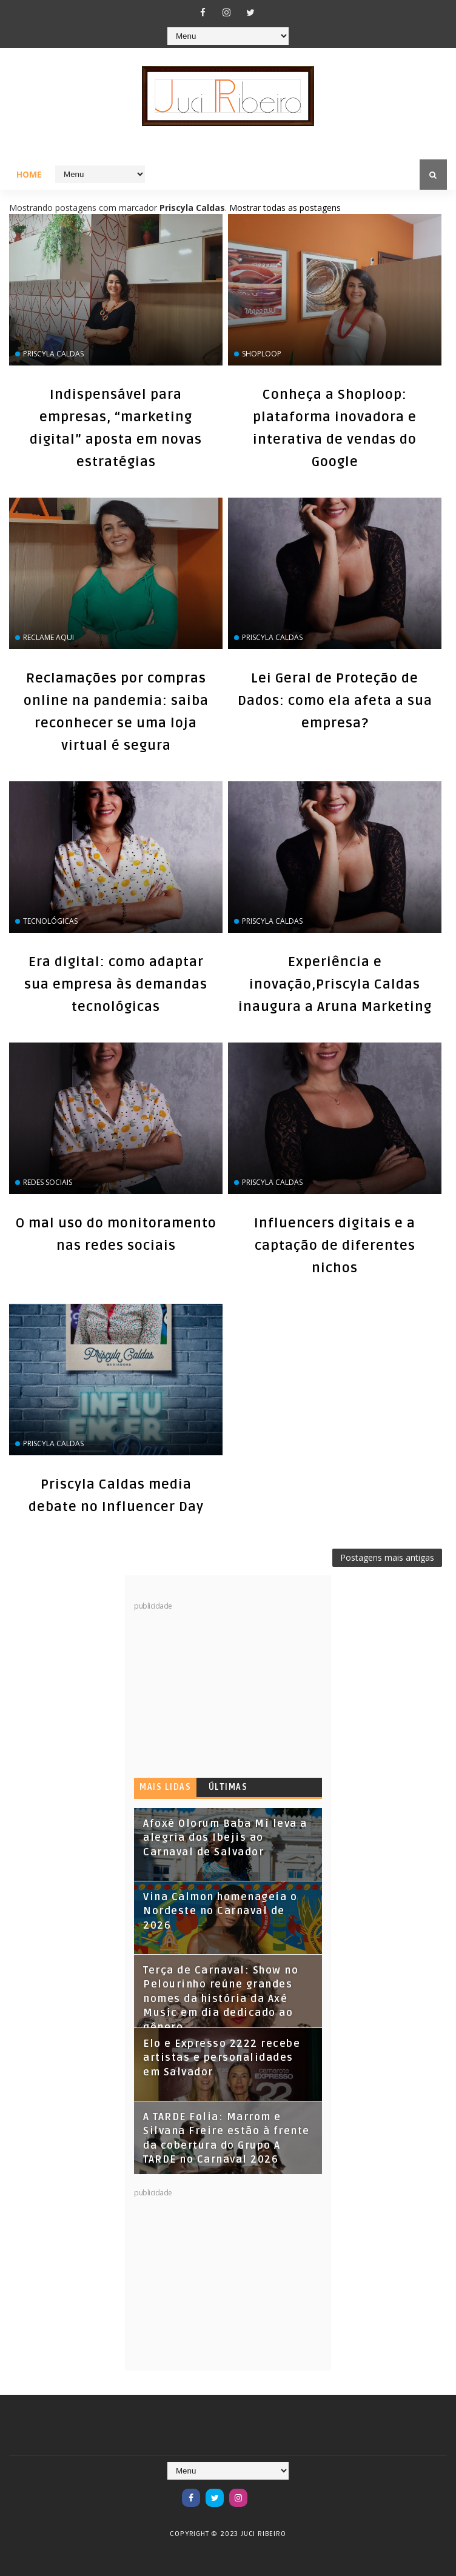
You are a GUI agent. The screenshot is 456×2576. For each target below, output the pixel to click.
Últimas (228, 1787)
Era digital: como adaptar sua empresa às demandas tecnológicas (115, 984)
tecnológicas (50, 921)
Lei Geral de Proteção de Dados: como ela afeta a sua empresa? (335, 700)
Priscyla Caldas (53, 354)
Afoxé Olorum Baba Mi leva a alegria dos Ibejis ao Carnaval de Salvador (225, 1838)
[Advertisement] (225, 1687)
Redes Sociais (47, 1182)
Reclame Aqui (48, 637)
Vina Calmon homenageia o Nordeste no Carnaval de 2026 (220, 1911)
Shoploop (261, 354)
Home (29, 174)
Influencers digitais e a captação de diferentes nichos (334, 1245)
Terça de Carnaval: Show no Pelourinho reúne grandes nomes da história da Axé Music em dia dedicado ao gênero (220, 1999)
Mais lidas (165, 1787)
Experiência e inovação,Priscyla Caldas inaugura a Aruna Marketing (335, 984)
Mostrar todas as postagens (285, 207)
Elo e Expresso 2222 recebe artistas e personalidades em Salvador (221, 2058)
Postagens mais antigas (387, 1557)
